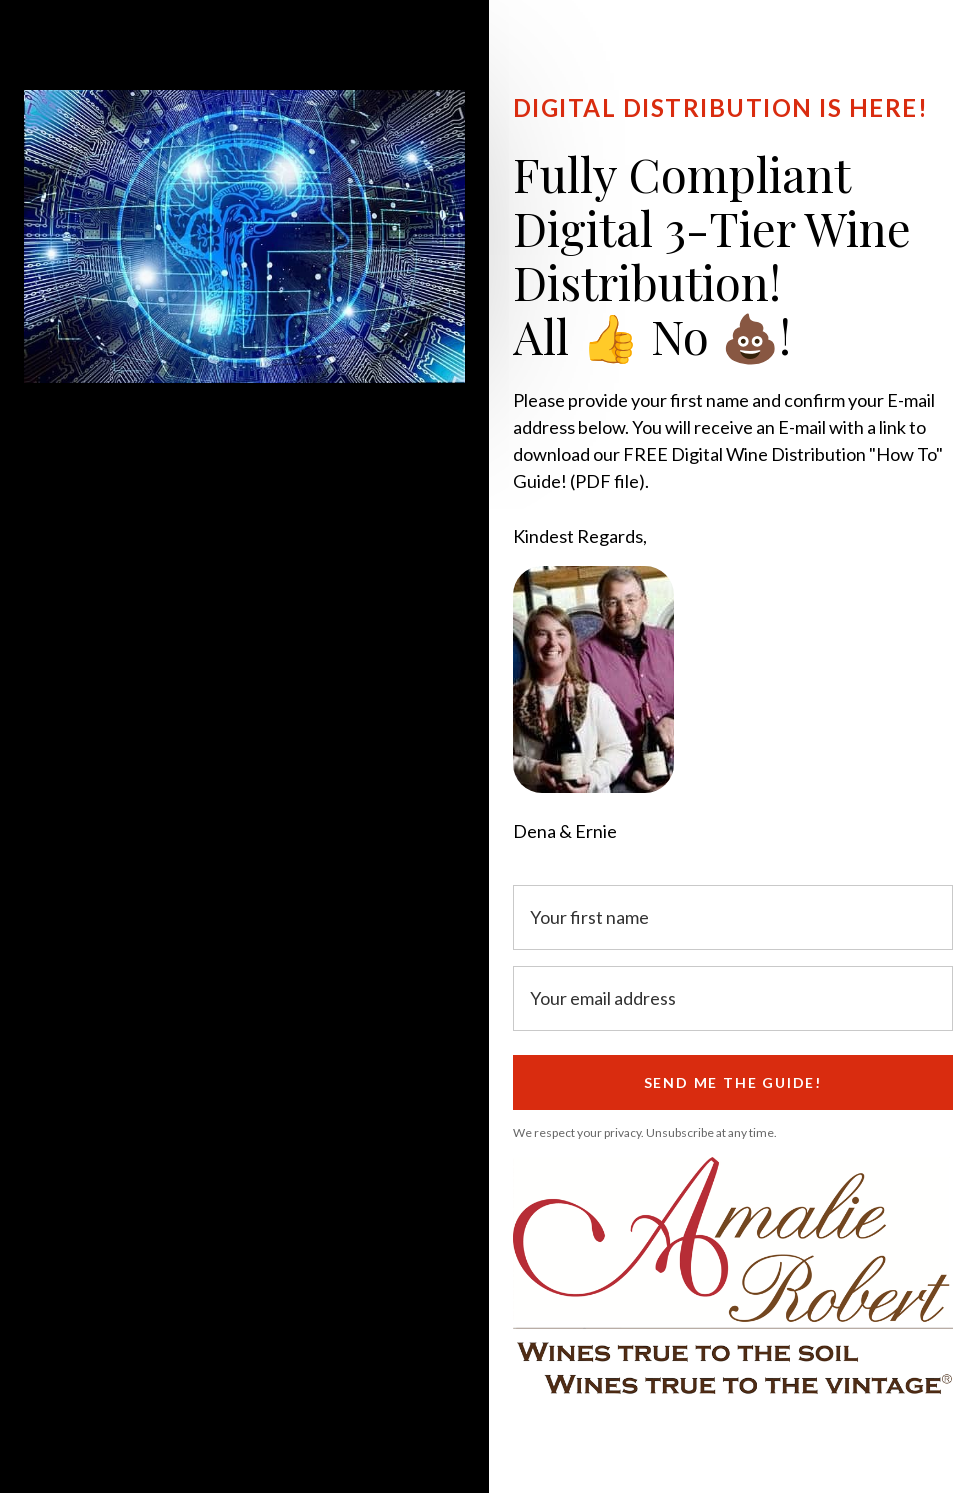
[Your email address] (733, 998)
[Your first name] (733, 917)
